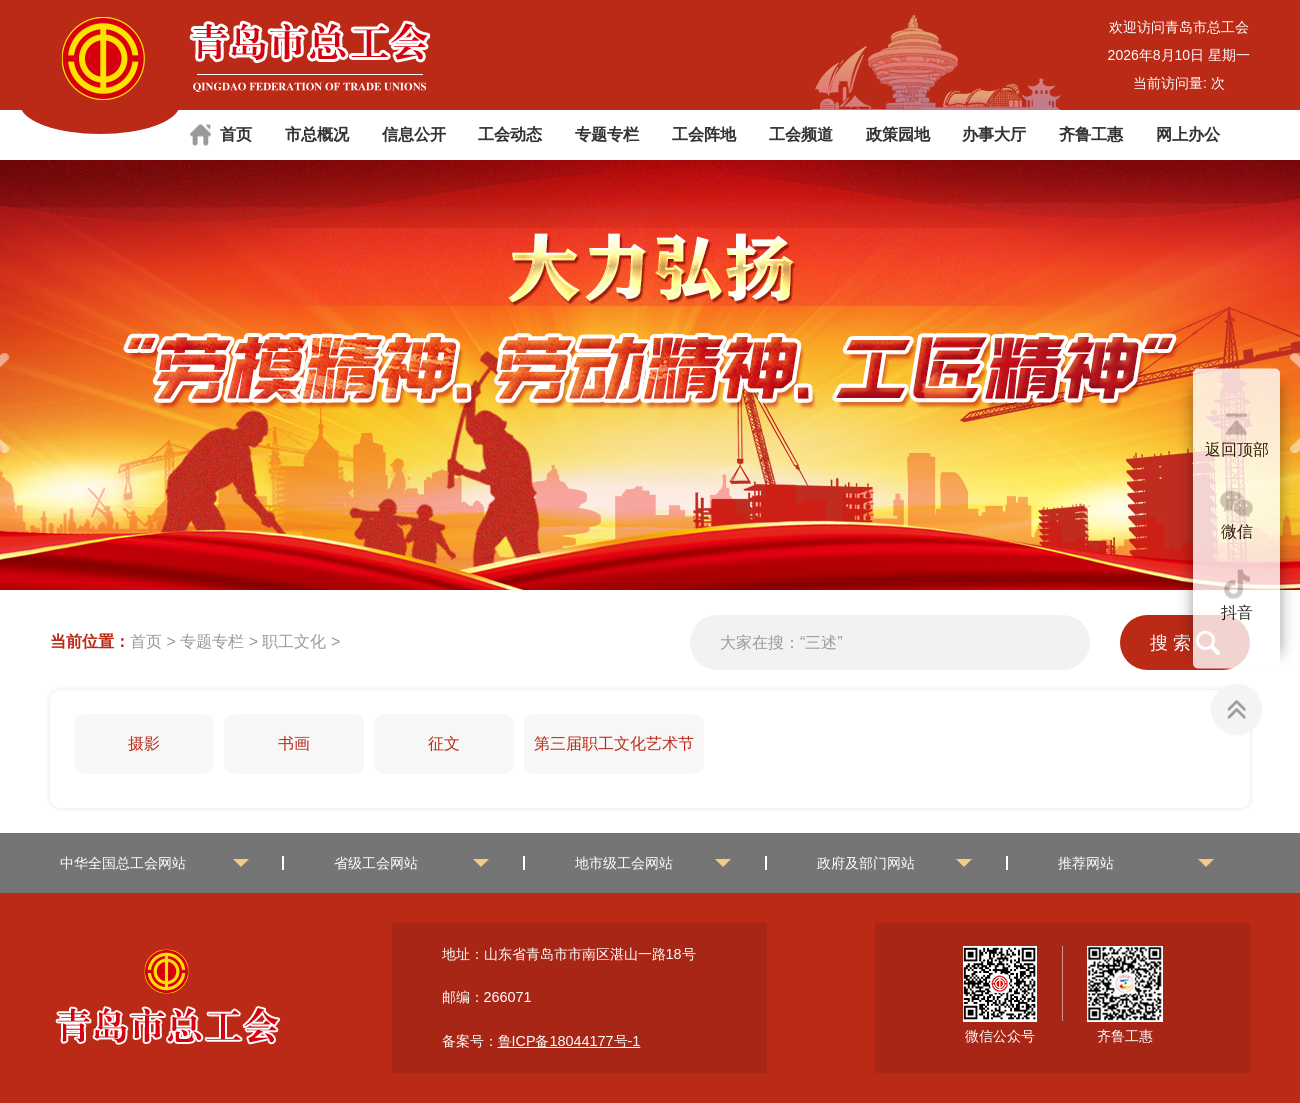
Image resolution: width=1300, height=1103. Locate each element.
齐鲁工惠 (1091, 134)
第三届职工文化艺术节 (614, 743)
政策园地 (898, 134)
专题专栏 (607, 134)
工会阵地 (704, 134)
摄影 (144, 743)
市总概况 (317, 134)
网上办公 (1188, 134)
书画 (294, 743)
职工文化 (294, 641)
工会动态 (510, 134)
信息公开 (414, 134)
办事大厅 (994, 134)
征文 (444, 743)
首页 (236, 134)
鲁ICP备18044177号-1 (569, 1041)
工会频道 (801, 134)
